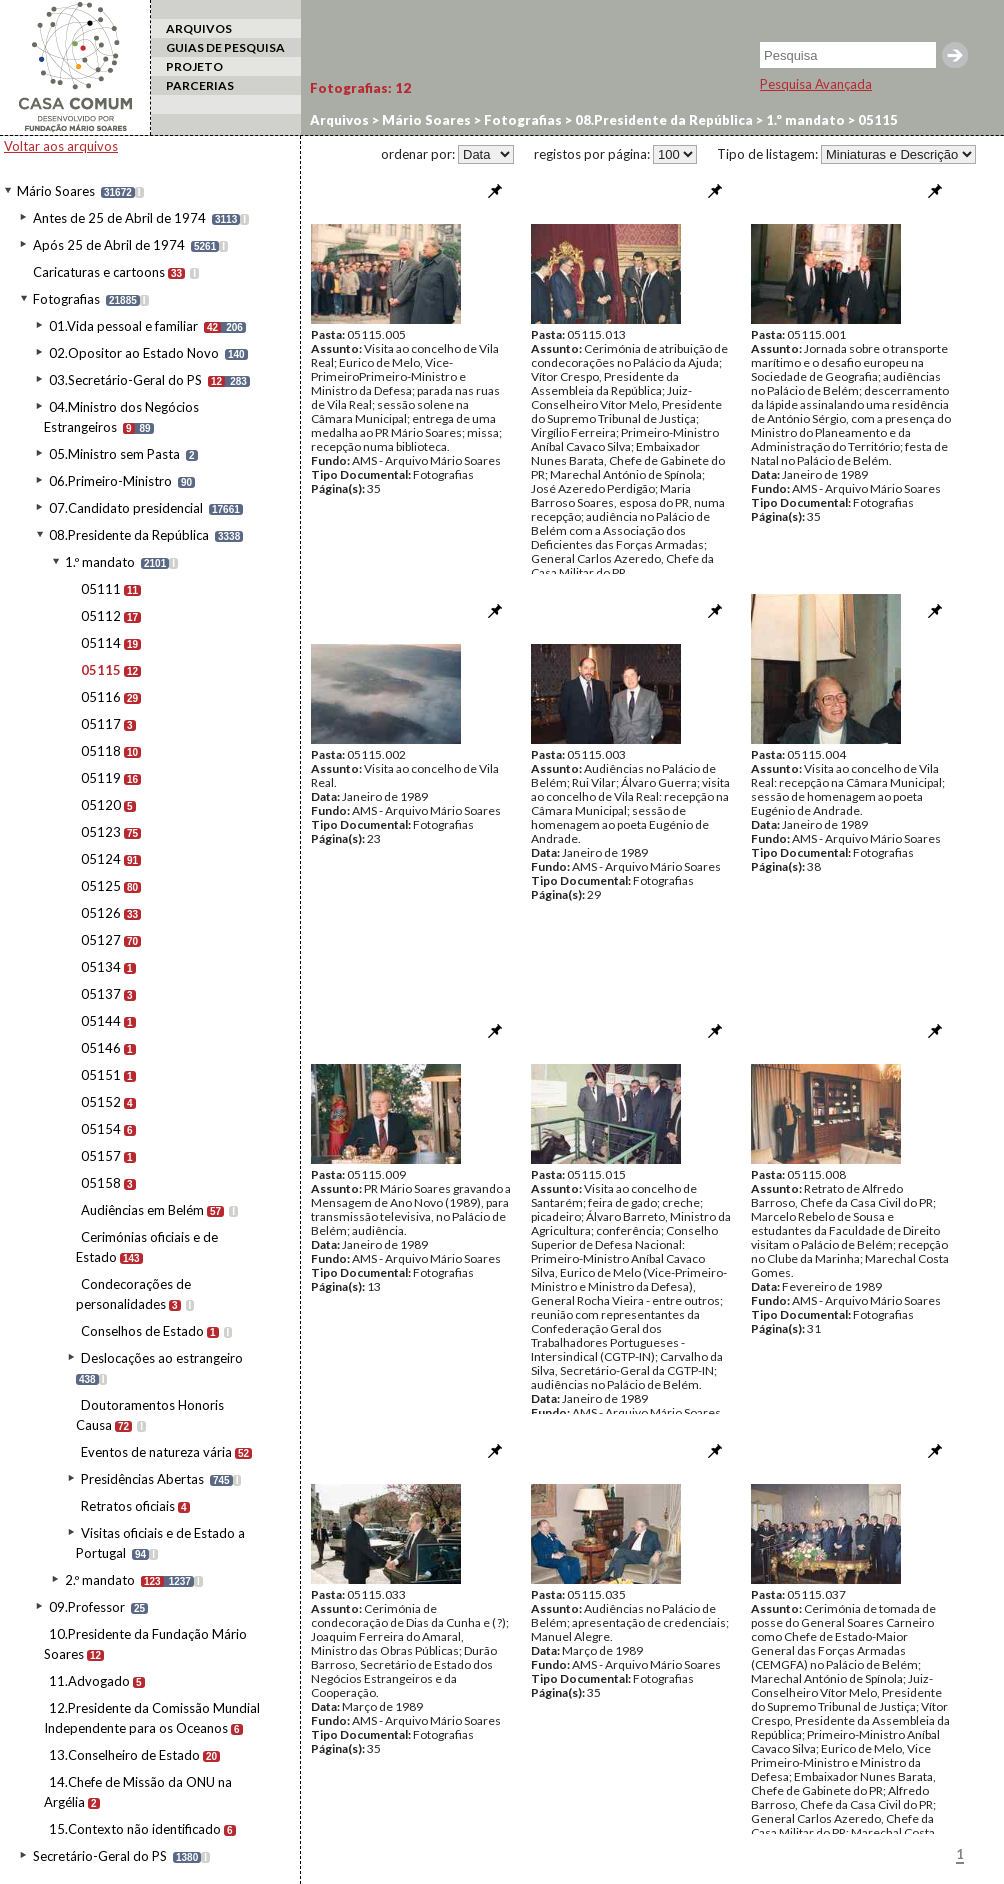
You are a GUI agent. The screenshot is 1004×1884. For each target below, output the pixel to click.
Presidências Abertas (142, 1479)
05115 (101, 670)
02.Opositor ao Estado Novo (134, 353)
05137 (101, 994)
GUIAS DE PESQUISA (225, 47)
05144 (101, 1021)
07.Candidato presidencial (126, 508)
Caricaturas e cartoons (99, 272)
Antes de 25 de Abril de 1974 (119, 218)
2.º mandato (100, 1580)
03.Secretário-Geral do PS (125, 380)
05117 (101, 724)
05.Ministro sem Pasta (114, 454)
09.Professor (87, 1607)
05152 (101, 1102)
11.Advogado (89, 1681)
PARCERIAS (200, 85)
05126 (101, 913)
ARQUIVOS (199, 28)
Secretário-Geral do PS (100, 1856)
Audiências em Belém (142, 1210)
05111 (101, 589)
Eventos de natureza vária (156, 1452)
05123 (101, 832)
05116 (101, 697)
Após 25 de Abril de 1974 (109, 245)
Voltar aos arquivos (61, 146)
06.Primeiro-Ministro (110, 481)
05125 (101, 886)
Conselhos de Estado (142, 1331)
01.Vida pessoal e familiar (123, 326)
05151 (101, 1075)
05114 (101, 643)
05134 (101, 967)
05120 (101, 805)
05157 (101, 1156)
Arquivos (339, 120)
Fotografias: (360, 88)
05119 (101, 778)
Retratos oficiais (128, 1506)
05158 (101, 1183)
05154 (101, 1129)
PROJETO (194, 66)
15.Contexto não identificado (135, 1829)
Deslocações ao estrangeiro (162, 1358)
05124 (101, 859)
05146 (101, 1048)
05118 (101, 751)
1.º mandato (100, 562)
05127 (101, 940)
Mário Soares (56, 191)
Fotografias (66, 299)
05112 (101, 616)
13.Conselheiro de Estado (124, 1755)
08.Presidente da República (129, 535)
